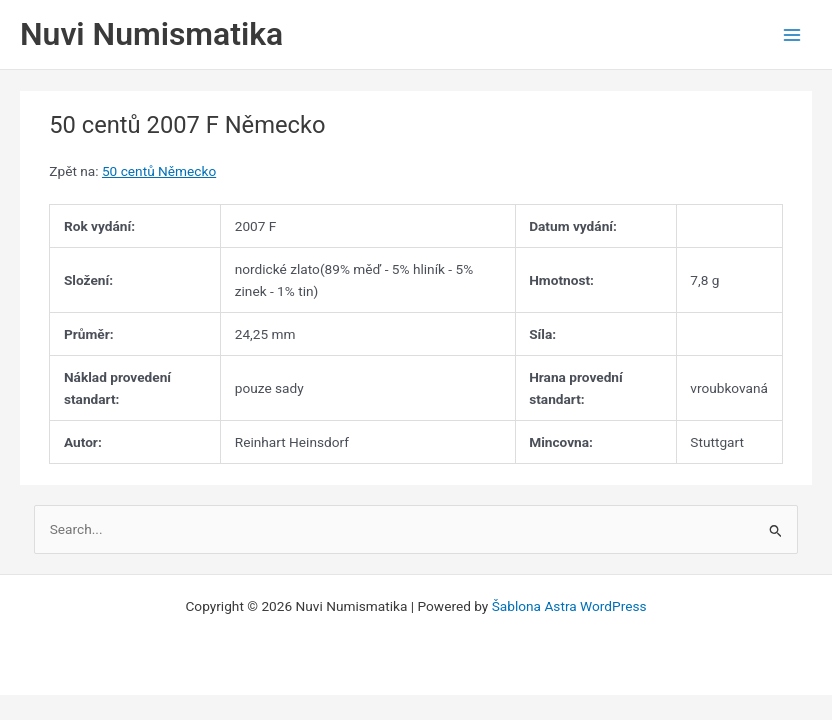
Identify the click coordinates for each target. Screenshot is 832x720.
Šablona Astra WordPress (569, 606)
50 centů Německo (159, 171)
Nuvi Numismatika (151, 34)
